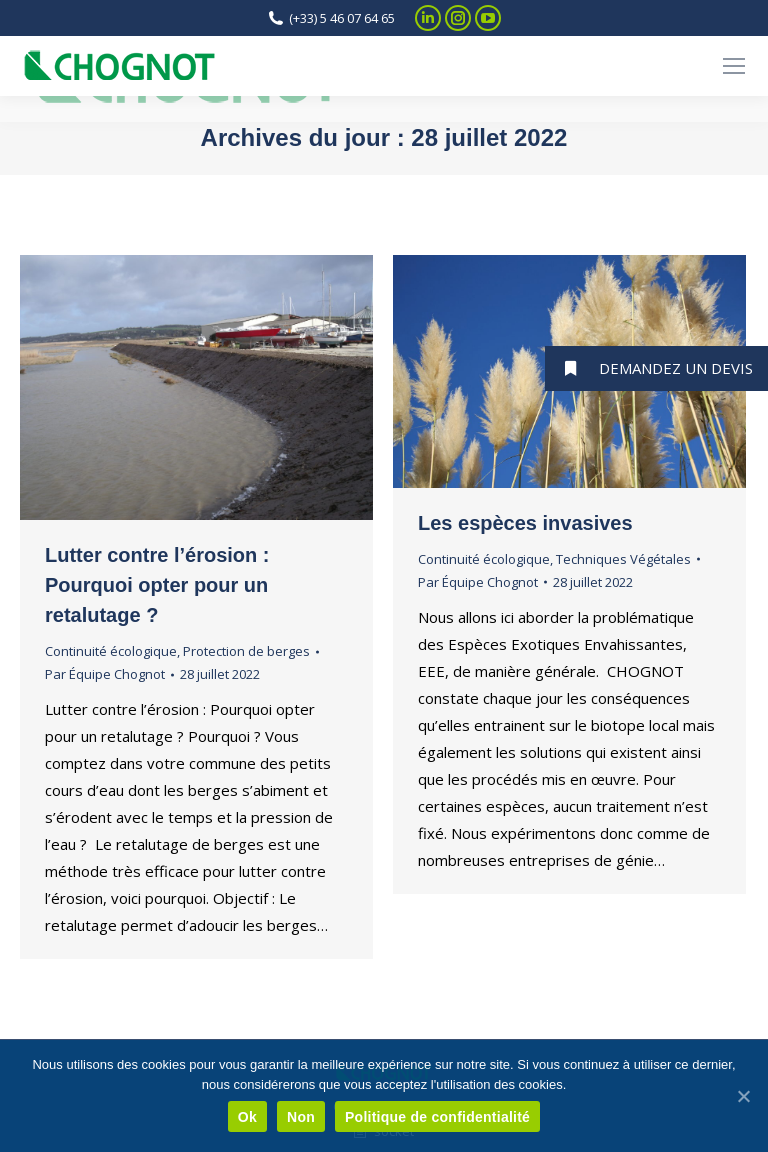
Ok (247, 1117)
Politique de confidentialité (437, 1117)
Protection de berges (246, 651)
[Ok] (743, 1096)
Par (105, 674)
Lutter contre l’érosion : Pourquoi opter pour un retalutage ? (157, 585)
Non (301, 1117)
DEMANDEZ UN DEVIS (649, 368)
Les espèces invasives (525, 523)
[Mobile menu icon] (734, 66)
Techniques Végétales (623, 559)
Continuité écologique (111, 651)
